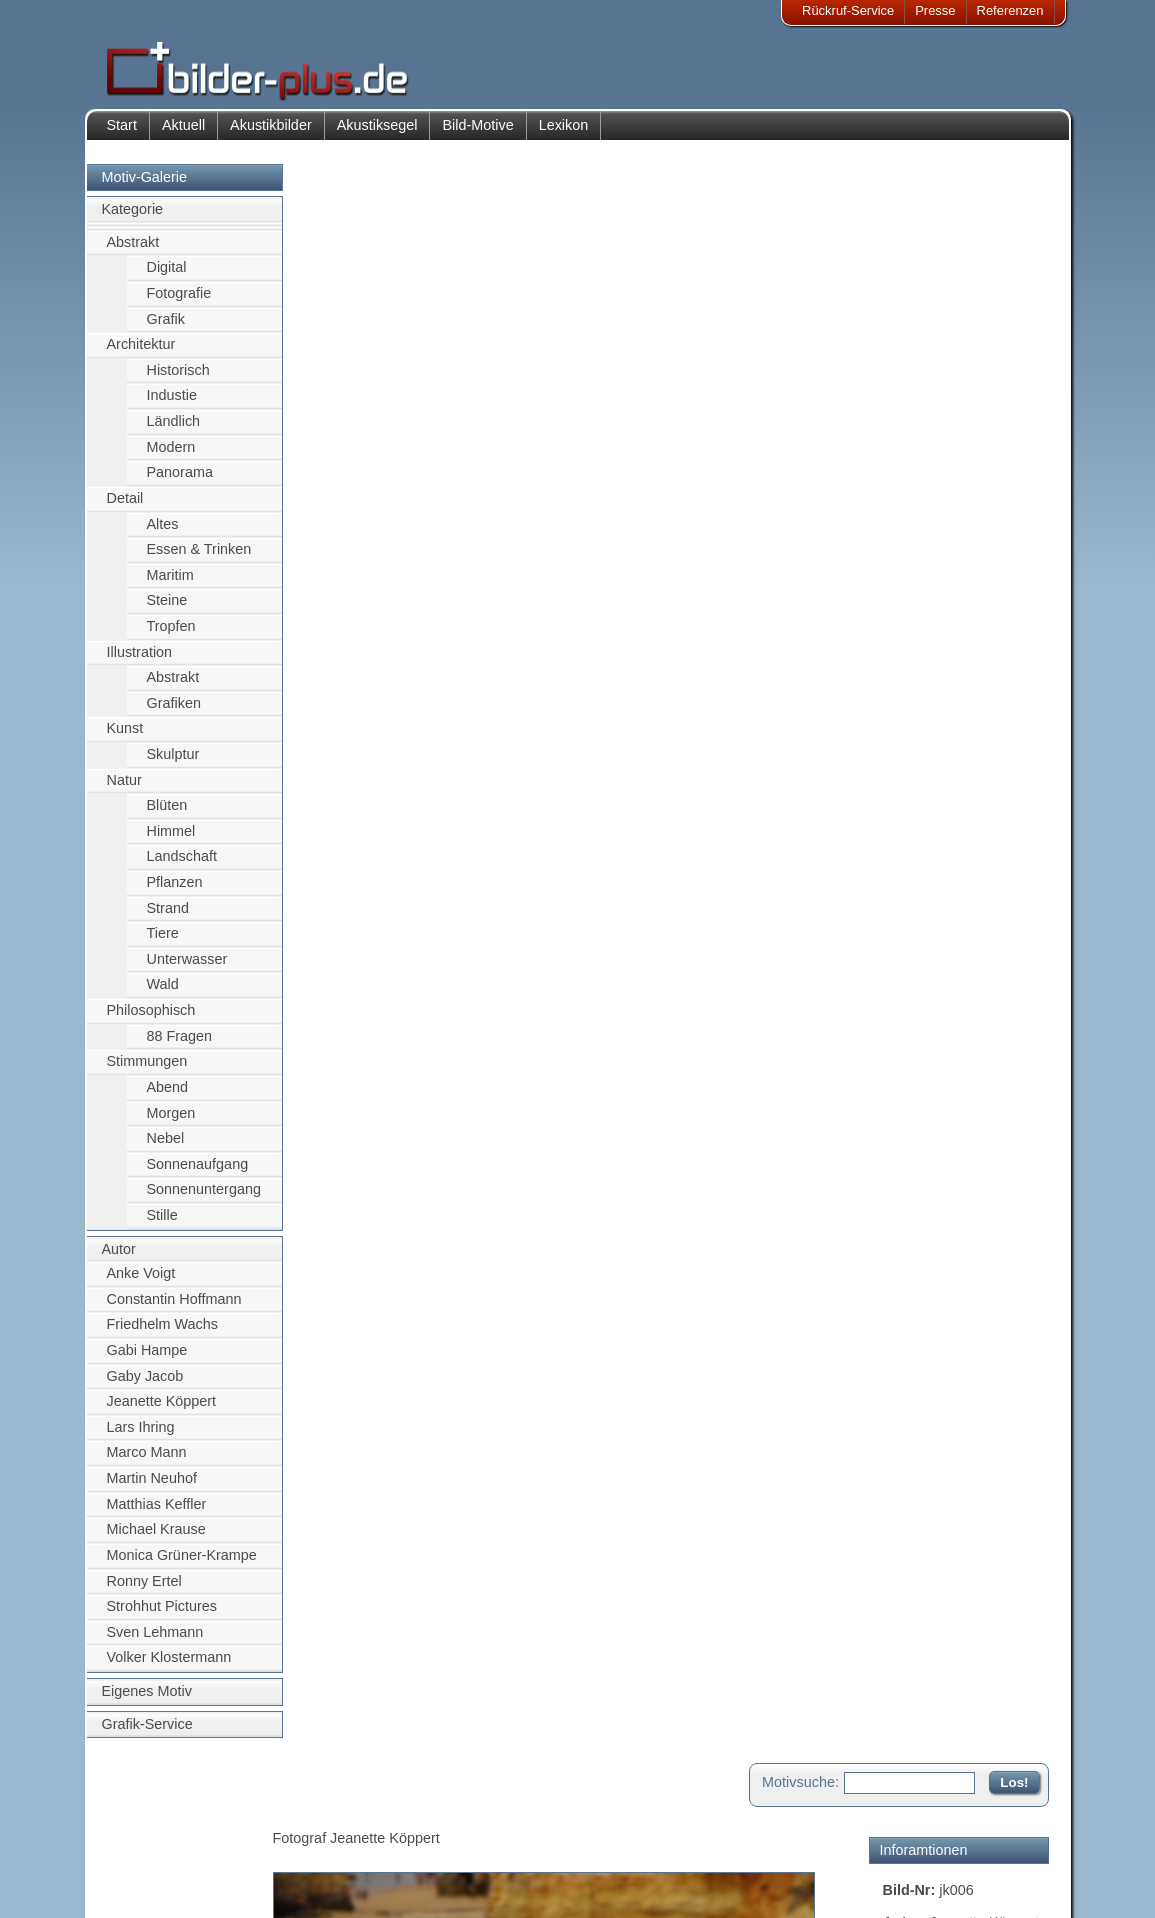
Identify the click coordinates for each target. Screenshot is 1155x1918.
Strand (168, 911)
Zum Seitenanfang (990, 831)
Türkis (951, 507)
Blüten (167, 809)
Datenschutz (157, 1860)
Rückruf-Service (848, 10)
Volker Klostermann (169, 1661)
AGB (134, 1884)
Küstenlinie (953, 420)
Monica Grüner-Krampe (182, 1558)
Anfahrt (449, 1835)
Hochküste (974, 442)
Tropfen (171, 629)
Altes (163, 527)
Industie (172, 399)
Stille (162, 1218)
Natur (124, 783)
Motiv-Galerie (145, 180)
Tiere (163, 937)
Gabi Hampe (147, 1353)
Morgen (171, 1116)
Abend (168, 1090)
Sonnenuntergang (204, 1193)
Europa (1019, 420)
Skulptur (173, 757)
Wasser (906, 399)
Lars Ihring (141, 1430)
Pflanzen (175, 885)
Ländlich (174, 424)
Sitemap (452, 1860)
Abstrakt (133, 245)
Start (122, 128)
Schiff (901, 377)
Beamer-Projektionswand (315, 1860)
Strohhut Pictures (162, 1610)
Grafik (166, 322)
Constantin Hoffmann (174, 1302)
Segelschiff (1001, 377)
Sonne (904, 485)
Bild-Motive (477, 128)
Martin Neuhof (152, 1481)
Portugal (952, 463)
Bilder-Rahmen (286, 1835)
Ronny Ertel (144, 1584)
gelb (1008, 399)
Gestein (908, 442)
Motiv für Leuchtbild (945, 726)
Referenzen (1010, 10)
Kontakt (450, 1811)
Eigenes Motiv (147, 1694)
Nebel (166, 1142)
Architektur (141, 348)
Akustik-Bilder (282, 1811)
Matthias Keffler (157, 1507)
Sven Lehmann (155, 1635)
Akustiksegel (377, 128)
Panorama (180, 476)
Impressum (153, 1811)
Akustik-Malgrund (293, 1884)
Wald (163, 988)
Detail (125, 501)
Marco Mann (147, 1456)
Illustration (140, 655)
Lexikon (564, 128)
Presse (935, 10)
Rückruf (450, 1884)
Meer (942, 377)
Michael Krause (156, 1533)
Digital (167, 271)
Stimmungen (147, 1065)
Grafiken (174, 706)
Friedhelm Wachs (162, 1328)
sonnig (953, 485)
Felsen (981, 355)
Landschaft (182, 860)
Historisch (178, 373)
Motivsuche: (800, 184)
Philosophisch (151, 1014)
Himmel (171, 834)
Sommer (1014, 463)
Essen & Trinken (199, 553)
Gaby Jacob (145, 1379)
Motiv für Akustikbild (946, 694)
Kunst (125, 732)
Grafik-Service (147, 1727)
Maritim (170, 578)
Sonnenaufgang (198, 1167)
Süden (904, 507)
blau (896, 420)
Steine (167, 604)
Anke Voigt (141, 1277)
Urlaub (1000, 507)
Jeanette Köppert (162, 1405)
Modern (171, 450)
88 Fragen (180, 1039)
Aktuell (183, 128)
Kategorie (133, 213)
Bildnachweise (162, 1835)
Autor (119, 1252)
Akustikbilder (271, 128)
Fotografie (179, 296)
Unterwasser (187, 962)
